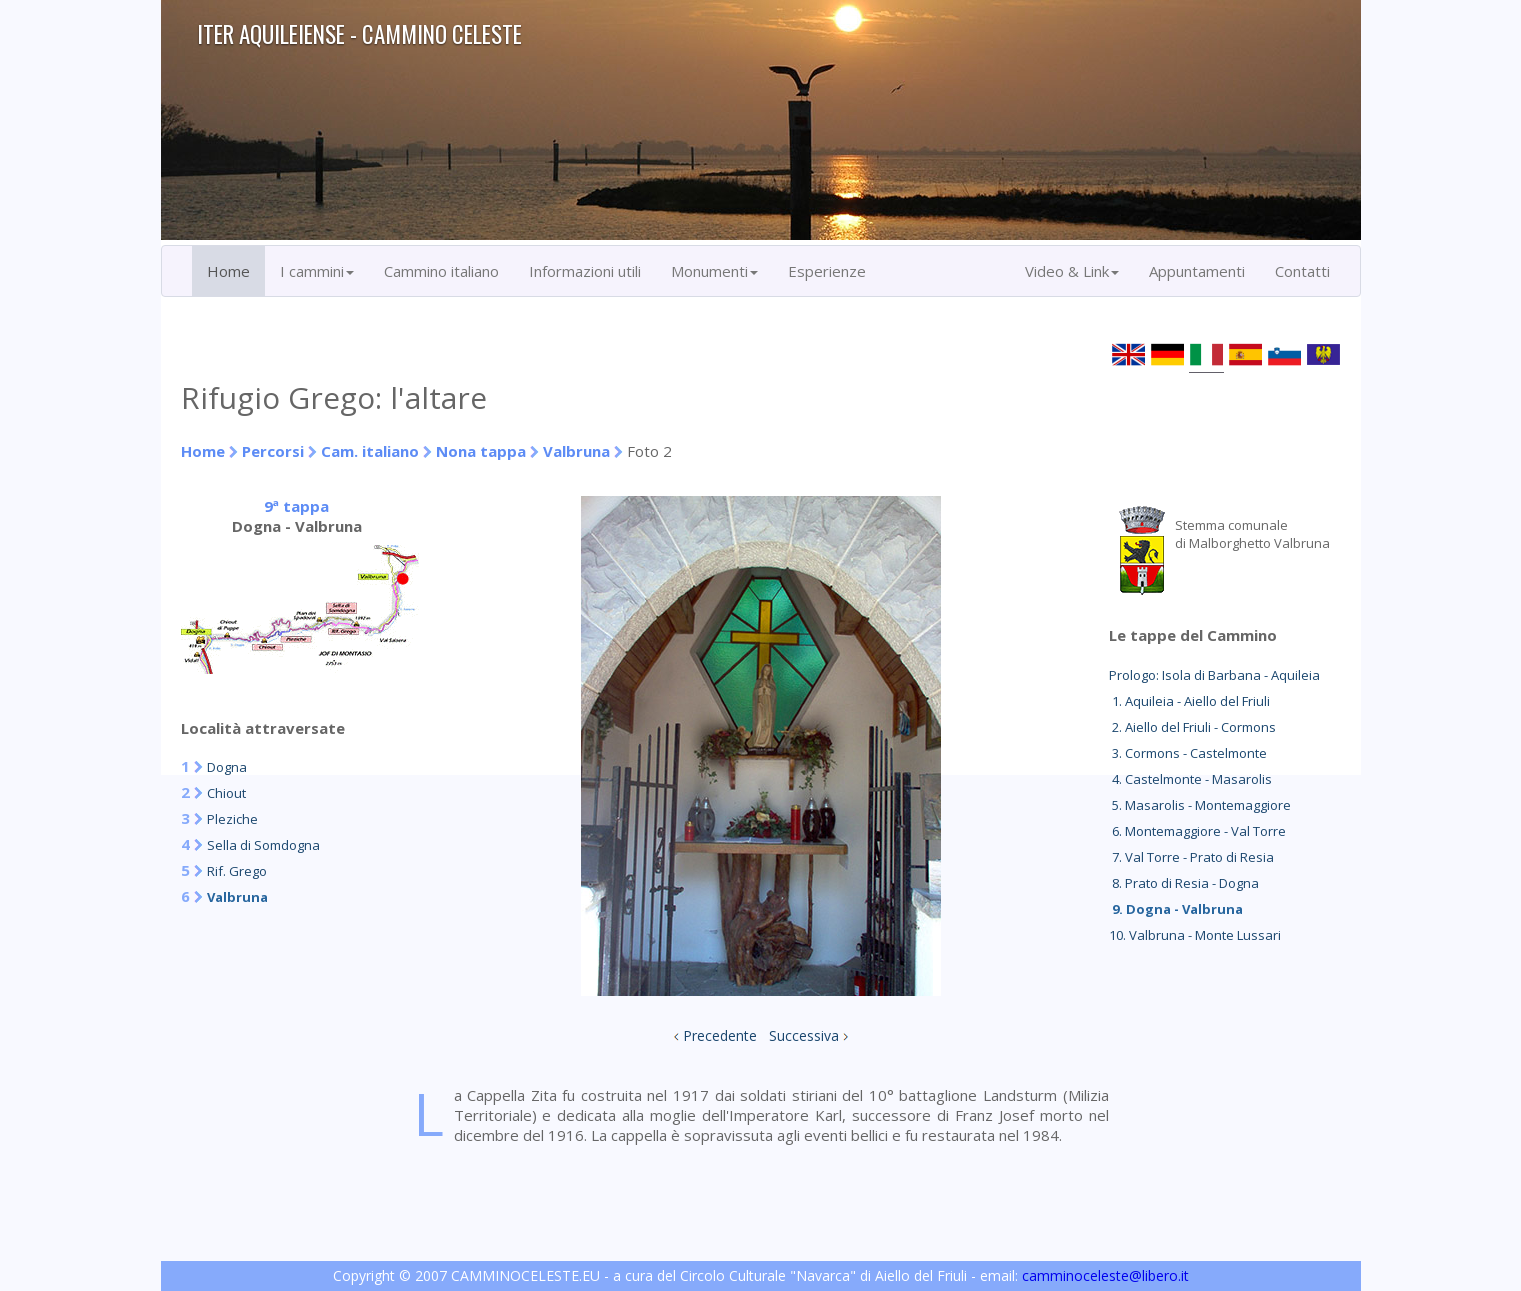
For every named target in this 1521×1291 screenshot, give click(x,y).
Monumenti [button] (714, 271)
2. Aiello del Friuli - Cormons (1192, 727)
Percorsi (273, 451)
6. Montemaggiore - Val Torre (1197, 831)
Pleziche (232, 819)
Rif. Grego (237, 871)
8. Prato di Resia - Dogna (1184, 883)
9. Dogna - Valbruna (1176, 909)
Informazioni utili (585, 271)
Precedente (720, 1035)
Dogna (227, 767)
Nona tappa (481, 451)
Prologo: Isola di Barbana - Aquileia (1214, 675)
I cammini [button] (317, 271)
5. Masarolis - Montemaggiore (1200, 805)
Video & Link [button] (1072, 271)
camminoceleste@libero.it (1105, 1275)
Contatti (1302, 271)
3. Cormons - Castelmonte (1188, 753)
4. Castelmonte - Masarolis (1190, 779)
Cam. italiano (370, 451)
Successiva (804, 1035)
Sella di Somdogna (263, 845)
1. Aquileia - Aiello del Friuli (1189, 701)
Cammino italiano (441, 271)
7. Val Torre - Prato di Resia (1191, 857)
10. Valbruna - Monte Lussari (1195, 935)
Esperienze (827, 271)
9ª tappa (296, 506)
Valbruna (576, 451)
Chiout (226, 793)
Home (228, 271)
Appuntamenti (1197, 271)
